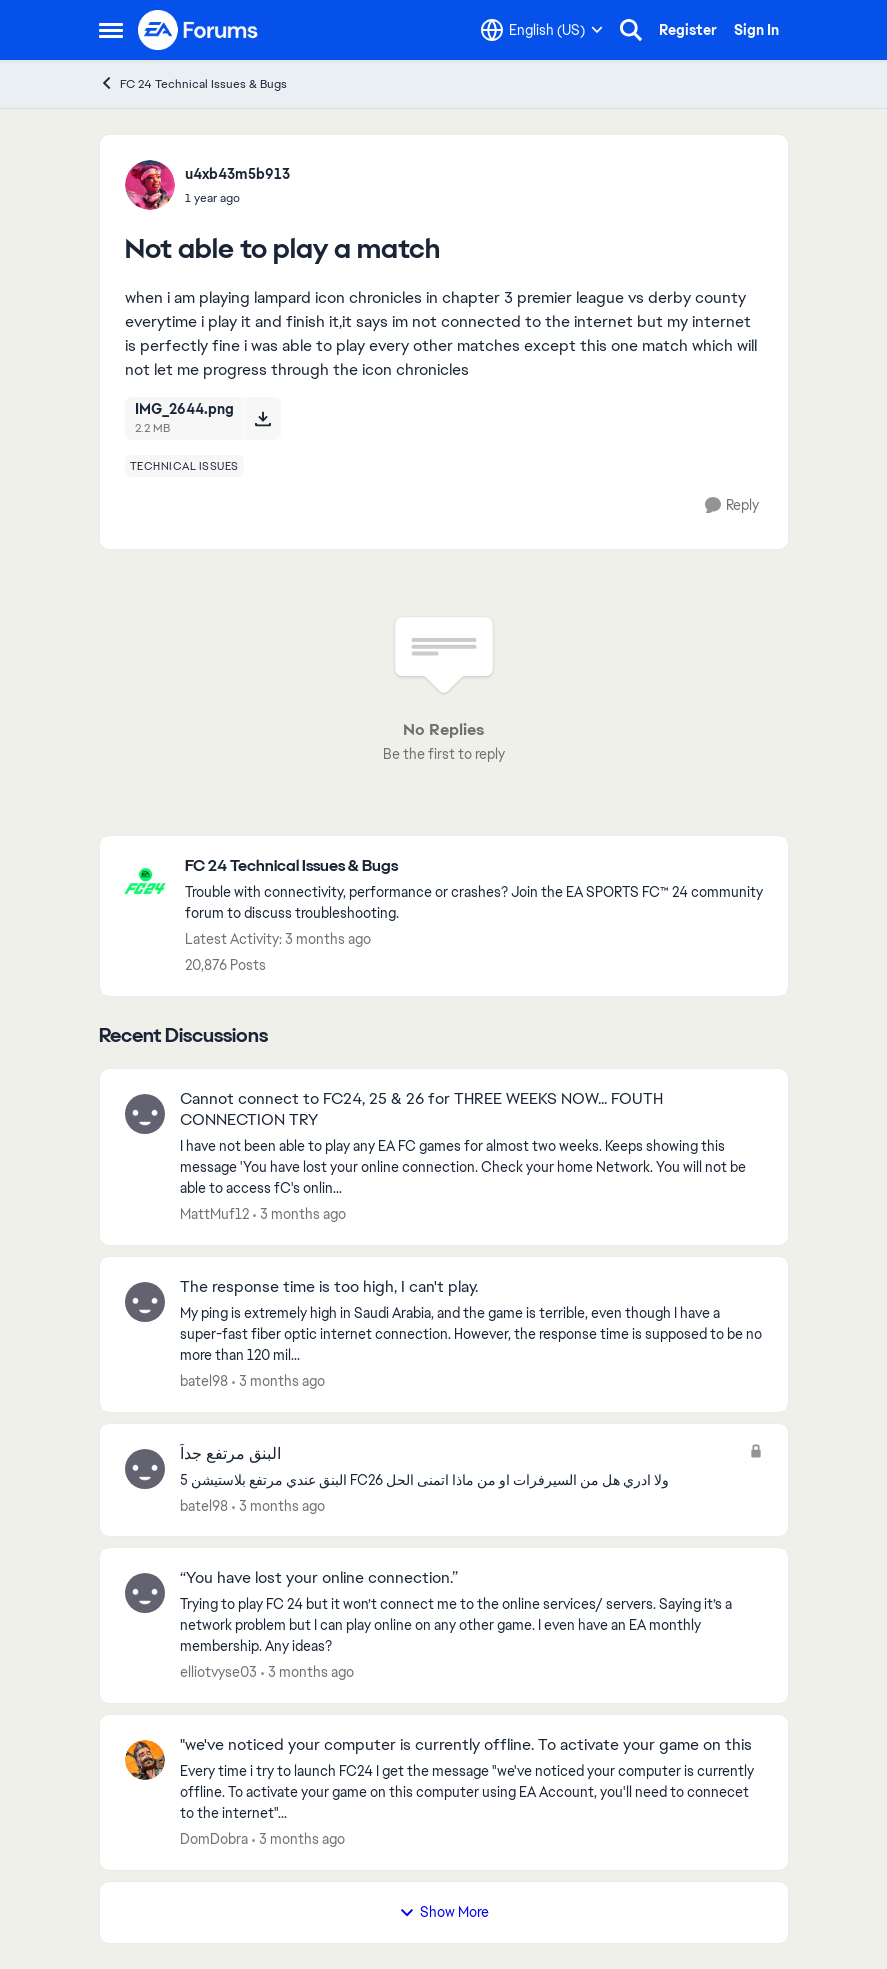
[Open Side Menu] (111, 30)
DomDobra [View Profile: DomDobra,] (214, 1839)
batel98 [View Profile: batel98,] (204, 1381)
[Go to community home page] (199, 30)
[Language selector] (542, 30)
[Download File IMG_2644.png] (262, 418)
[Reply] (732, 505)
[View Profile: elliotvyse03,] (145, 1593)
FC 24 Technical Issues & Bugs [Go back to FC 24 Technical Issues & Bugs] (193, 83)
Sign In (756, 30)
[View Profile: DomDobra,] (145, 1760)
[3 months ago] (299, 1214)
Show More (444, 1912)
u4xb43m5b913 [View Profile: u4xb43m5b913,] (237, 174)
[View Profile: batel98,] (145, 1302)
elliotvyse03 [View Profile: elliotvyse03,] (218, 1672)
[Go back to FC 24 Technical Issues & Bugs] (476, 866)
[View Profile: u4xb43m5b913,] (150, 185)
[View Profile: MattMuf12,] (145, 1114)
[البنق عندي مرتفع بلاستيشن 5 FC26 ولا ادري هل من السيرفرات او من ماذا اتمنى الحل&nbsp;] (459, 1479)
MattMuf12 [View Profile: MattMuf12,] (214, 1214)
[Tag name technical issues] (184, 466)
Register (688, 30)
